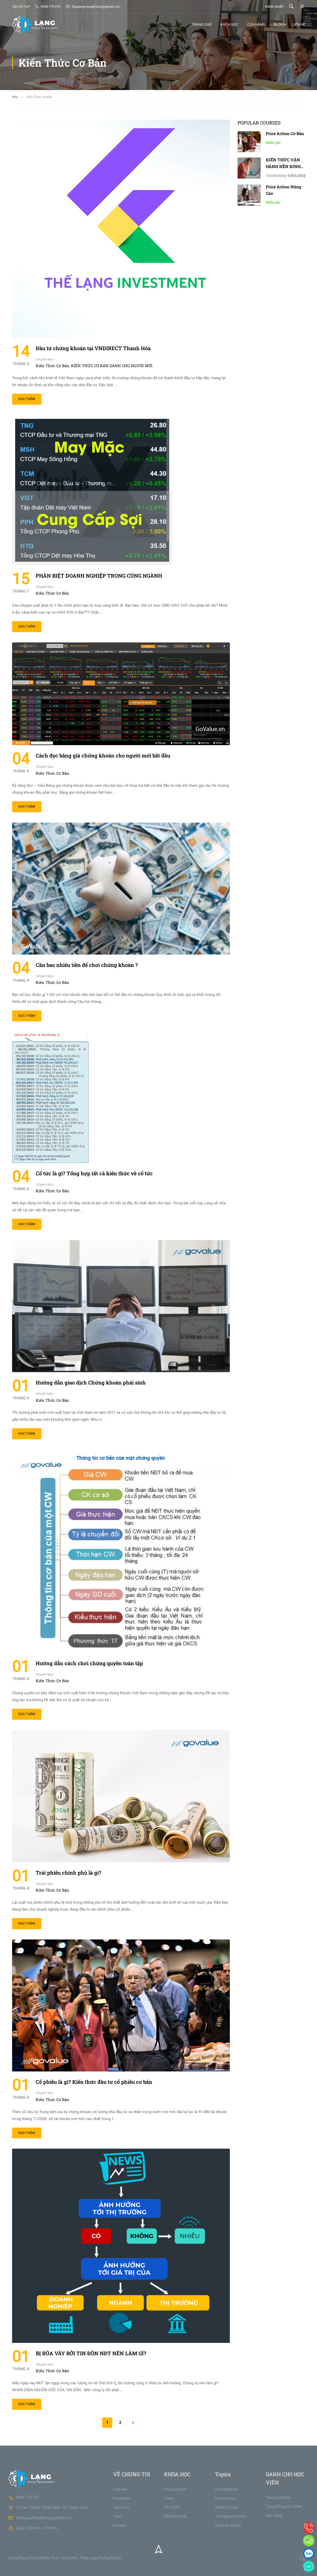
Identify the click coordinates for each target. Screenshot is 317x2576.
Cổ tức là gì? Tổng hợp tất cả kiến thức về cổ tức (94, 1173)
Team (118, 2516)
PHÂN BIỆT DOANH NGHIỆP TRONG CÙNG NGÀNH (99, 575)
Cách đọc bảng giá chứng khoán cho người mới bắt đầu (103, 755)
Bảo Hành (274, 2515)
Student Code (226, 2507)
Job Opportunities (230, 2516)
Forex (169, 2498)
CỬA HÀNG (256, 24)
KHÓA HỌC (229, 24)
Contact (120, 2525)
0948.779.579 (47, 6)
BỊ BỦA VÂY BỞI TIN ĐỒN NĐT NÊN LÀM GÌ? (91, 2353)
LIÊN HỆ (298, 24)
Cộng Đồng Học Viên (284, 2506)
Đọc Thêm (26, 397)
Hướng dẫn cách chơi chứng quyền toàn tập (89, 1663)
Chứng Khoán (175, 2489)
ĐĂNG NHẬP (274, 6)
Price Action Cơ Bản (285, 133)
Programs (121, 2498)
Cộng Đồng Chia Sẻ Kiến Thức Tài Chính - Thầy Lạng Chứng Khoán (64, 2558)
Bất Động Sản (175, 2516)
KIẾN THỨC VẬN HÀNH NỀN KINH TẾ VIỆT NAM (283, 166)
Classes (120, 2489)
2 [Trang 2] (120, 2422)
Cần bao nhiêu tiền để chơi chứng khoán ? (87, 964)
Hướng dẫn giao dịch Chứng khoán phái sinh (91, 1382)
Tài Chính (172, 2507)
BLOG (278, 24)
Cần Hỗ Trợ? (21, 6)
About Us (121, 2507)
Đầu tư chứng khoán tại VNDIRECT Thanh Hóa (93, 348)
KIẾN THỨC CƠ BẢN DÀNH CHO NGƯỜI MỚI (111, 365)
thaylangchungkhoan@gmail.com (93, 6)
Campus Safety (228, 2525)
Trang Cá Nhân (278, 2497)
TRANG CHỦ (202, 24)
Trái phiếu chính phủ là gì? (68, 1872)
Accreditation (226, 2489)
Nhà (15, 97)
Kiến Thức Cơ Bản (52, 365)
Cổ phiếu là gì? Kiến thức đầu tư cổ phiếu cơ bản (94, 2081)
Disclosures (225, 2498)
